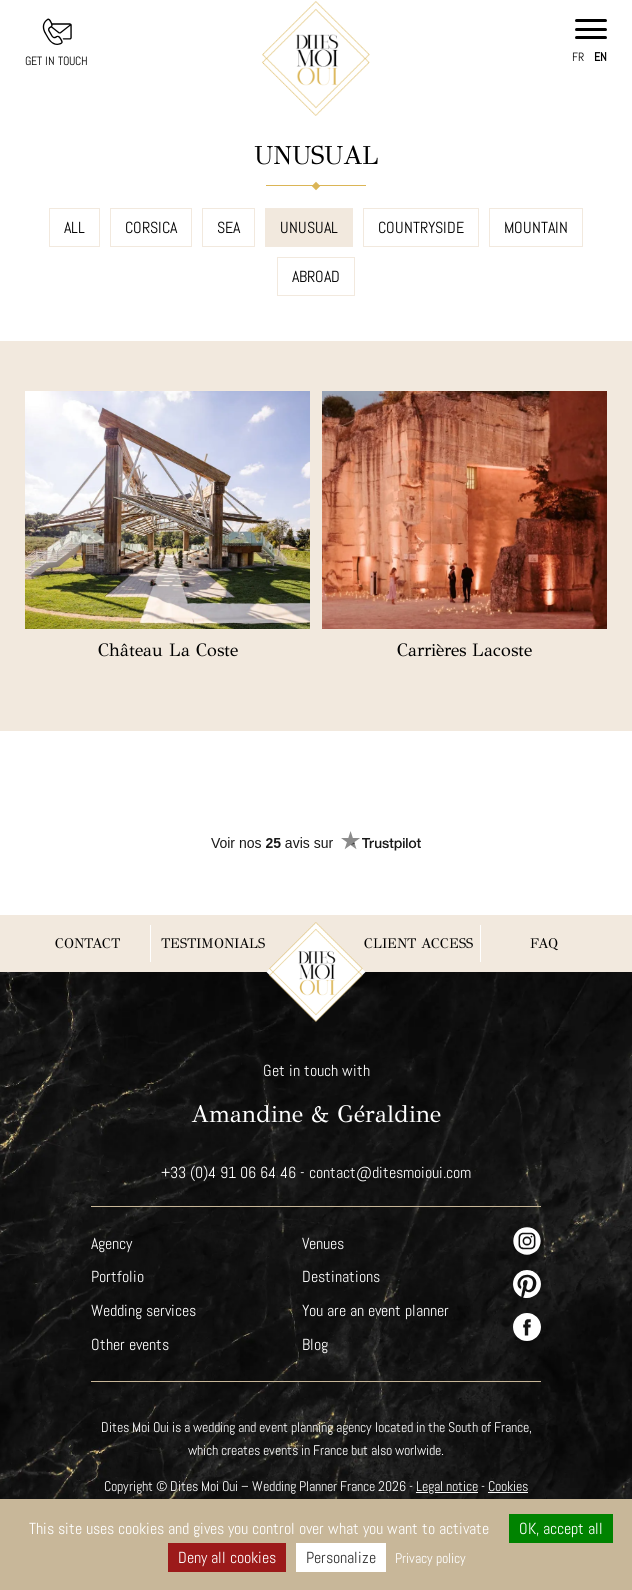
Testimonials (213, 943)
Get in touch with (316, 1070)
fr (578, 57)
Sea (230, 227)
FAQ (544, 943)
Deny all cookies (225, 1557)
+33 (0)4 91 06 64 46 (228, 1172)
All (74, 227)
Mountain (536, 227)
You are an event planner (376, 1310)
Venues (324, 1243)
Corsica (151, 227)
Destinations (341, 1276)
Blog (315, 1344)
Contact (88, 943)
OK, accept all (562, 1528)
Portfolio (117, 1276)
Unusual (310, 227)
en (600, 57)
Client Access (418, 943)
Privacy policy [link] (431, 1558)
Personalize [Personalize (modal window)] (340, 1557)
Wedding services (144, 1310)
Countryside (422, 227)
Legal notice (450, 1486)
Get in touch (57, 61)
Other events (130, 1344)
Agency (112, 1243)
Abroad (316, 276)
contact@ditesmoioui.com (390, 1172)
